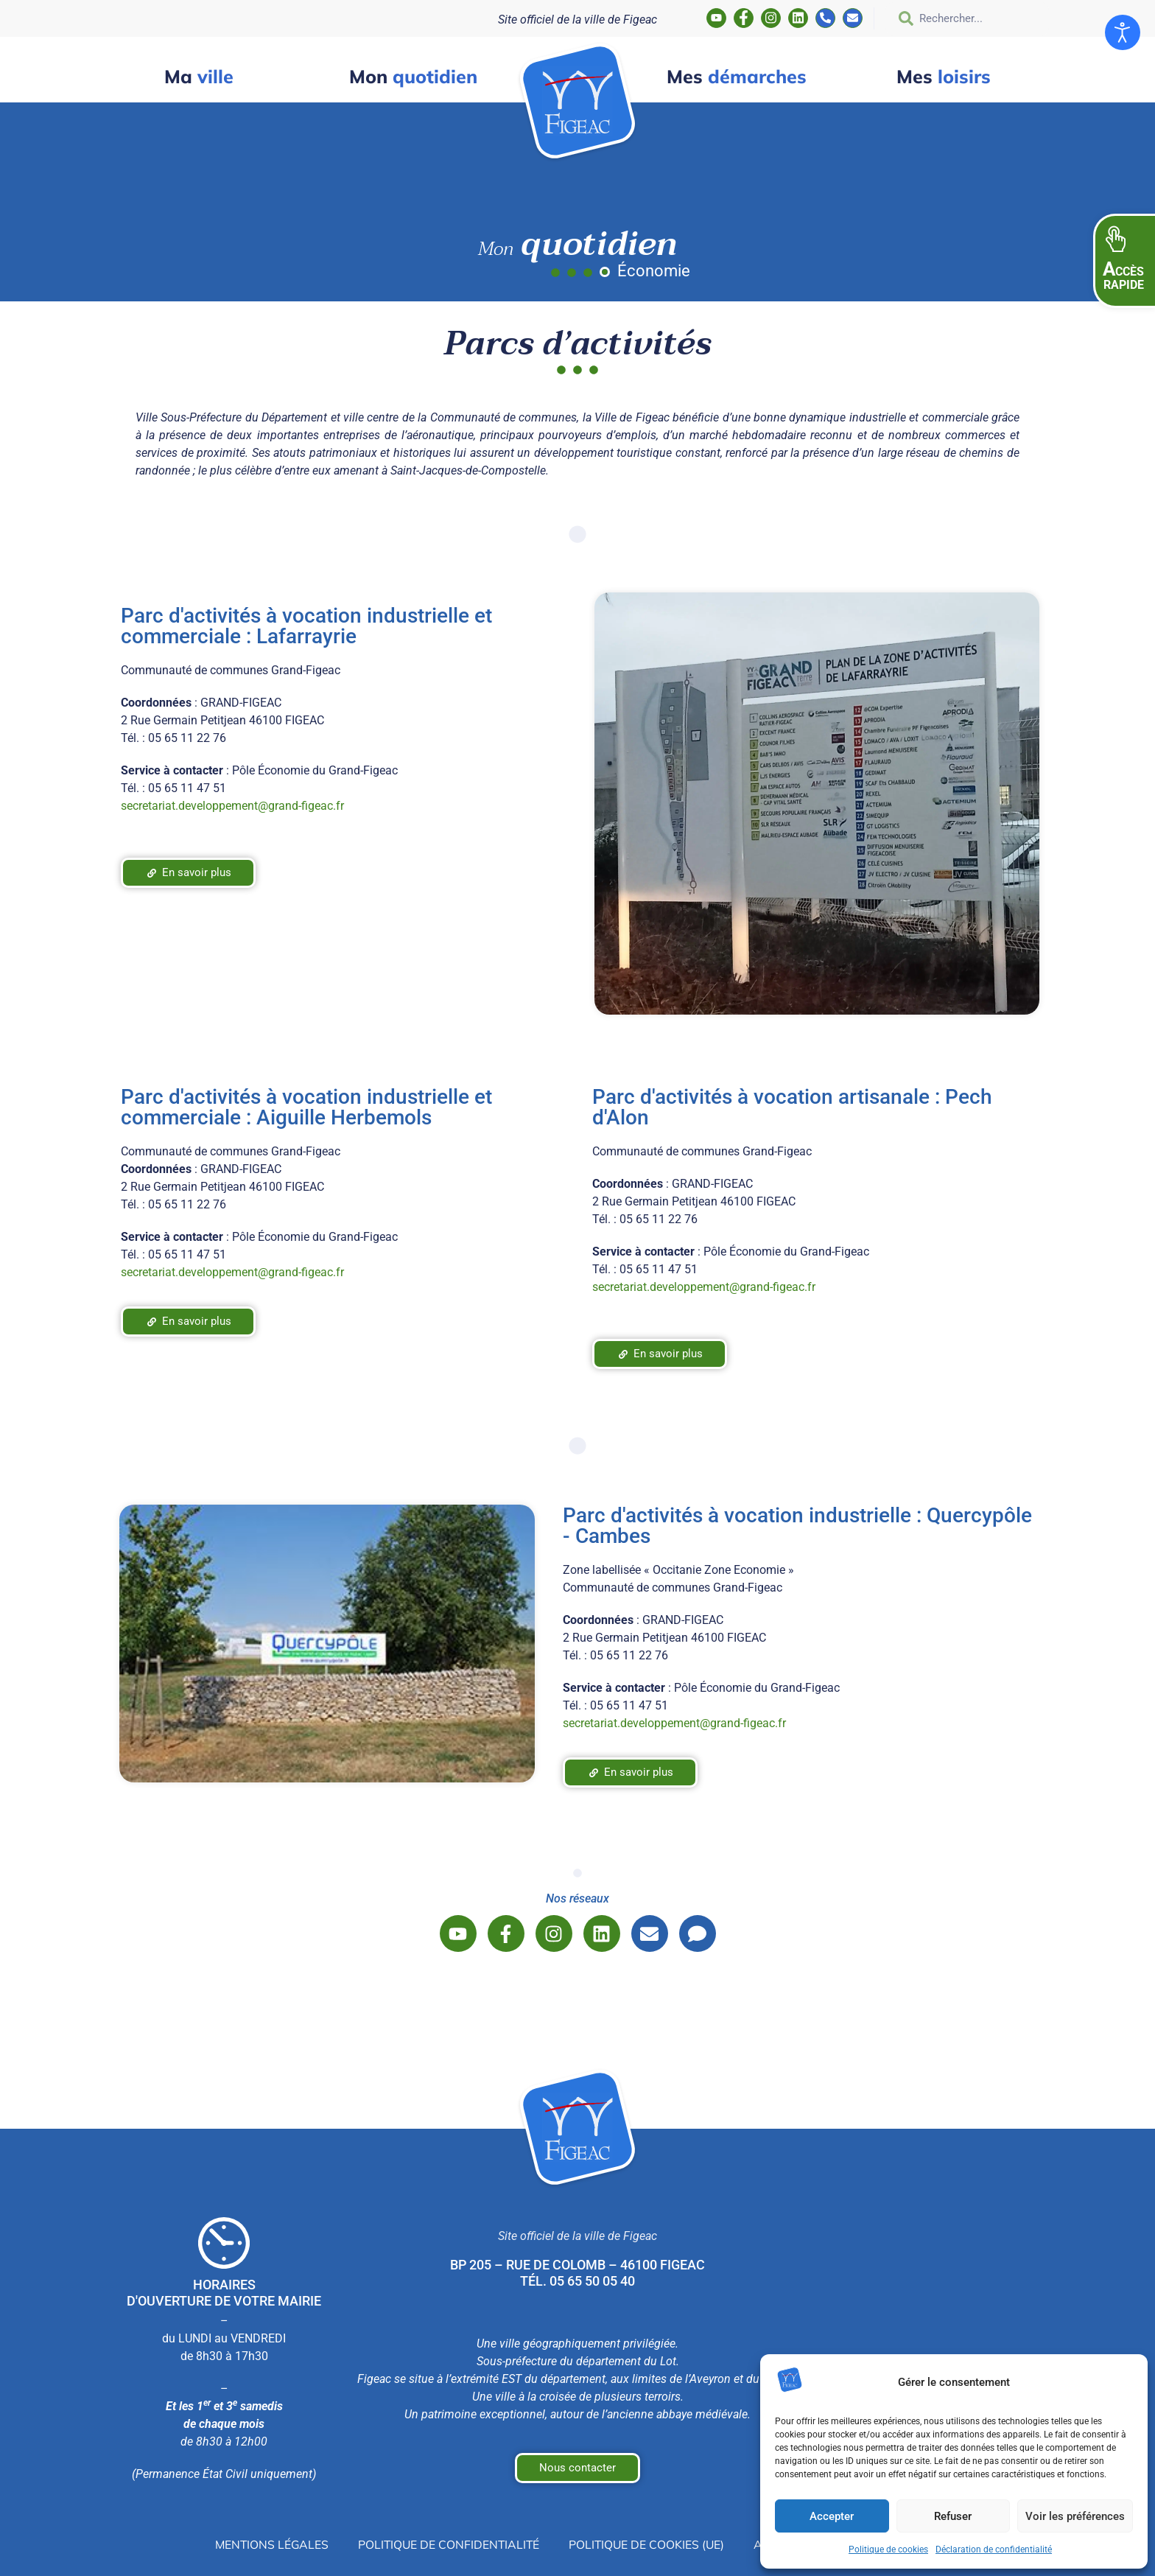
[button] (1124, 261)
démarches (737, 76)
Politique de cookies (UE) (648, 2544)
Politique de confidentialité (448, 2544)
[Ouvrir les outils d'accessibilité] (1122, 32)
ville (199, 76)
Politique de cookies (888, 2549)
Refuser (953, 2516)
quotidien (413, 76)
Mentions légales (268, 2544)
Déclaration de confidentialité (993, 2549)
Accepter (832, 2516)
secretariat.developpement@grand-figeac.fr (232, 806)
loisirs (943, 76)
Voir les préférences (1075, 2516)
